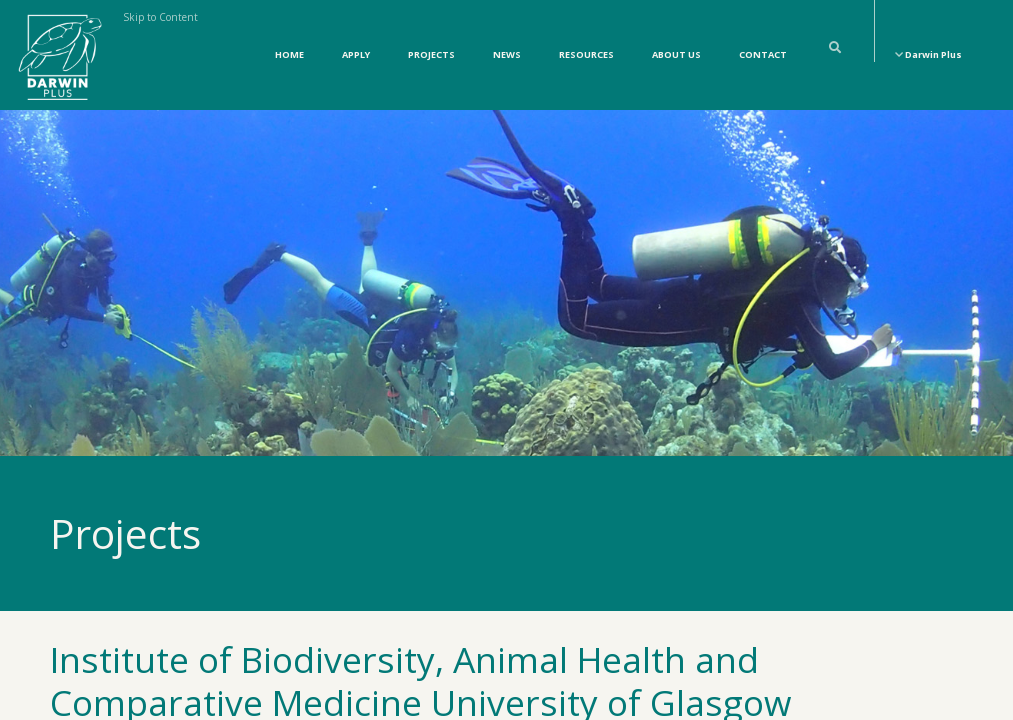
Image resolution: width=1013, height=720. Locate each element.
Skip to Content (160, 17)
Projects (431, 54)
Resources (586, 54)
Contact (763, 54)
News (507, 54)
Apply (356, 54)
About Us (676, 54)
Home (289, 54)
